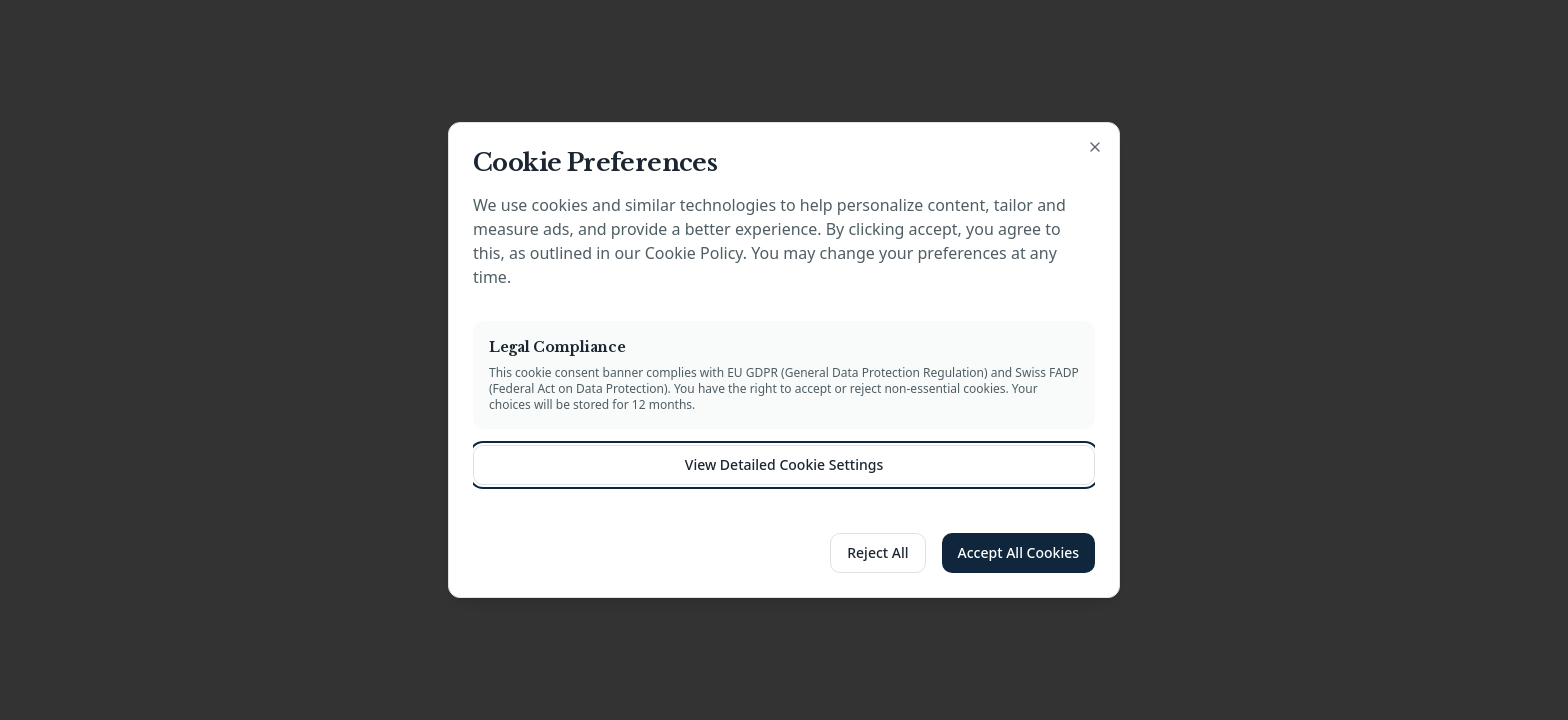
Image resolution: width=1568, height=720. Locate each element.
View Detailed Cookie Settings (784, 464)
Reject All (877, 552)
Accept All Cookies (1018, 552)
